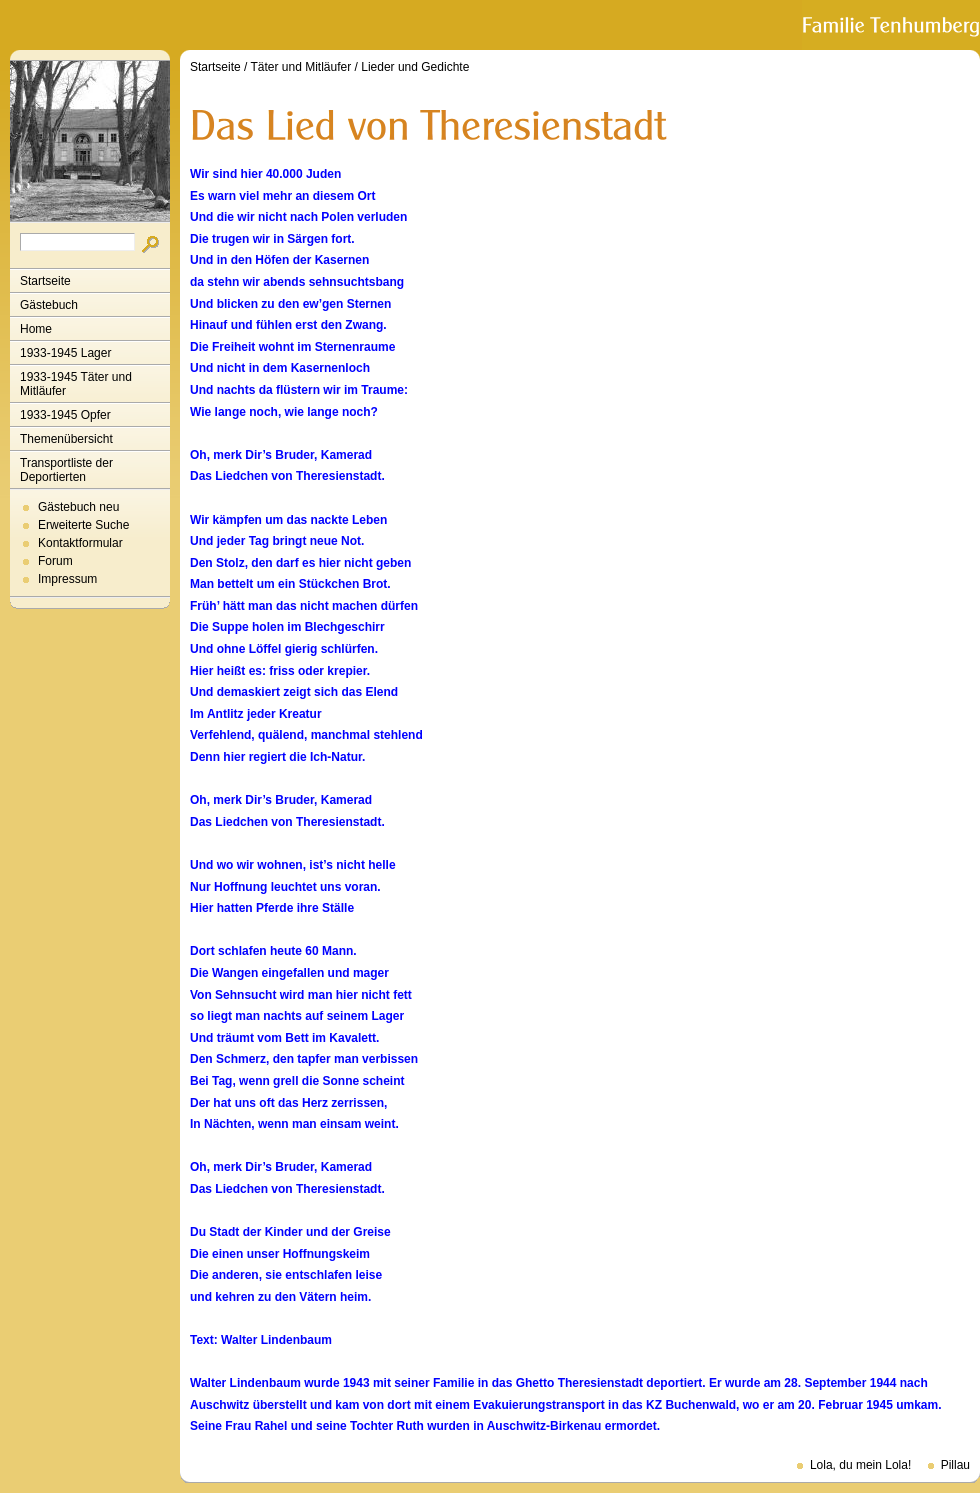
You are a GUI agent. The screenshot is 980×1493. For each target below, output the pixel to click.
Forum (55, 561)
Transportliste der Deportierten (66, 470)
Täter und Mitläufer (301, 67)
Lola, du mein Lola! (860, 1465)
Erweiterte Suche (83, 525)
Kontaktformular (80, 543)
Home (36, 329)
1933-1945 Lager (65, 353)
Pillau (955, 1465)
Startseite (45, 281)
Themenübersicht (66, 439)
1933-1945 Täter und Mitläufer (76, 384)
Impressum (67, 579)
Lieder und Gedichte (415, 67)
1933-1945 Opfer (65, 415)
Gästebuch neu (78, 507)
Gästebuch (49, 305)
